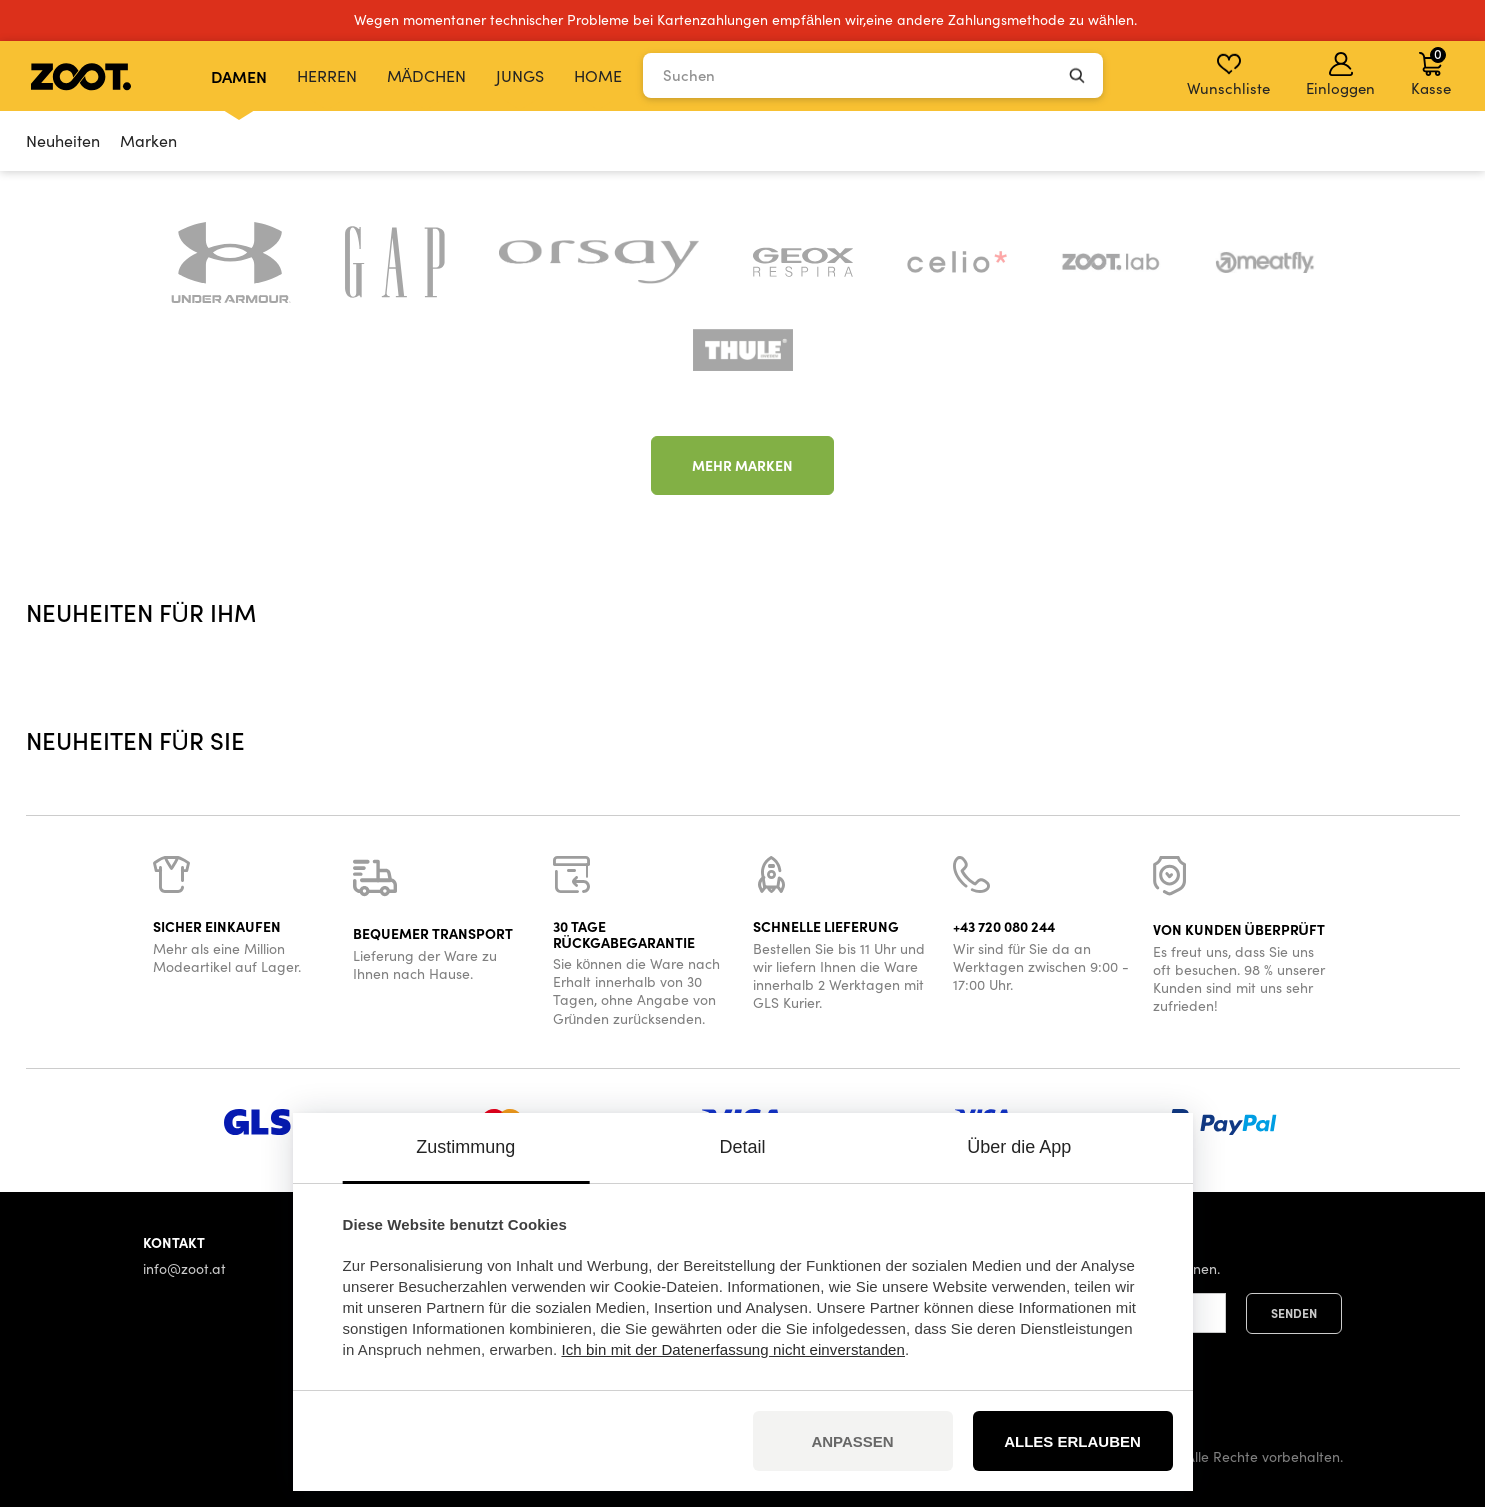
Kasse (1431, 71)
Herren (327, 75)
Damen (239, 76)
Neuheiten (63, 140)
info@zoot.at (184, 1268)
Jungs (520, 75)
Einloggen (1340, 75)
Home (598, 75)
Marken (148, 140)
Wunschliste (1228, 75)
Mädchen (427, 75)
